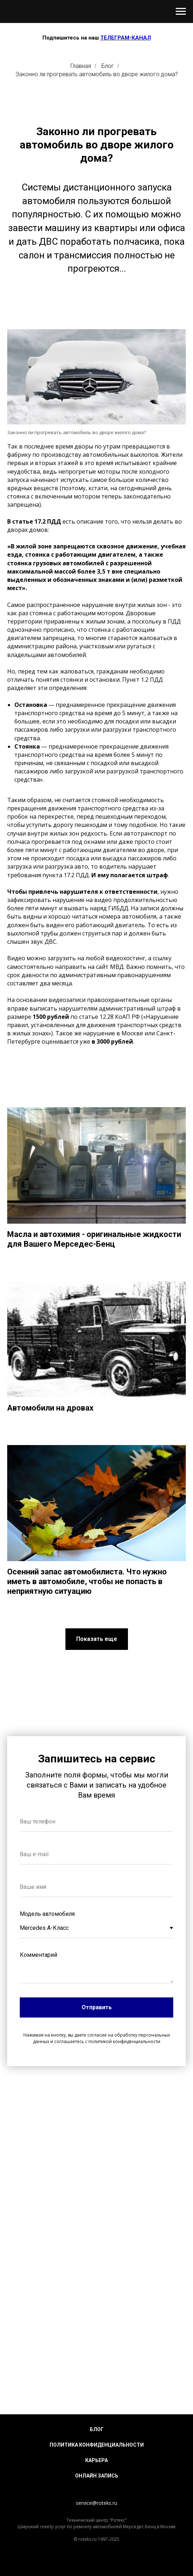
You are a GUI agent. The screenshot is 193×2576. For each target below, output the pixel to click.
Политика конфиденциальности (97, 2445)
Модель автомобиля (47, 1913)
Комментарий (38, 1954)
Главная (80, 66)
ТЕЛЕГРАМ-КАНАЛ (125, 37)
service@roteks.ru (96, 2502)
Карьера (96, 2460)
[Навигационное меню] (181, 11)
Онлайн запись (96, 2476)
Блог (107, 66)
